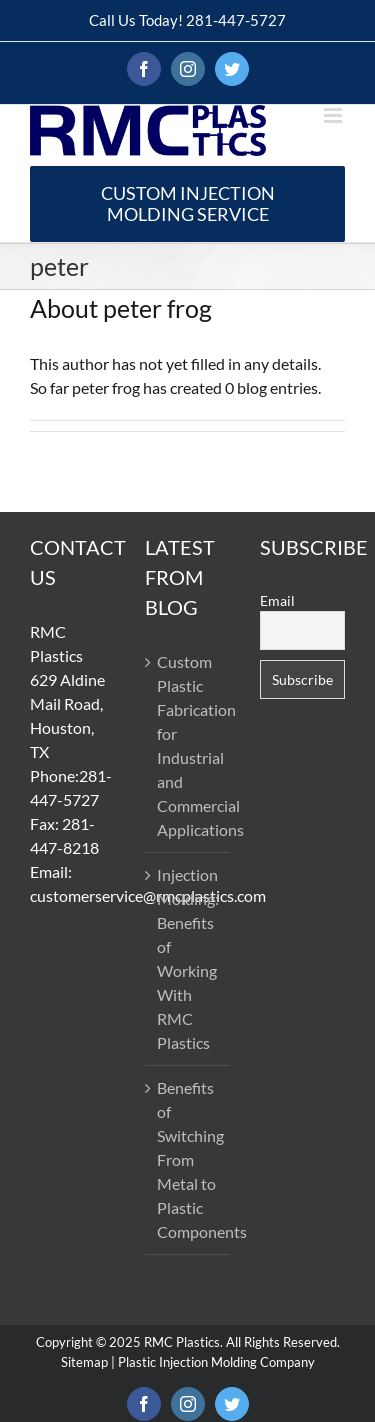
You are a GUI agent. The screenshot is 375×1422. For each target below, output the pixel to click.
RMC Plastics (182, 1342)
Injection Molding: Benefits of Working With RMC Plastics (188, 958)
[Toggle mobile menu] (334, 115)
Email (277, 600)
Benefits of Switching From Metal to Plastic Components (188, 1159)
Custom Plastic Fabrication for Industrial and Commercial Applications (188, 745)
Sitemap (84, 1362)
